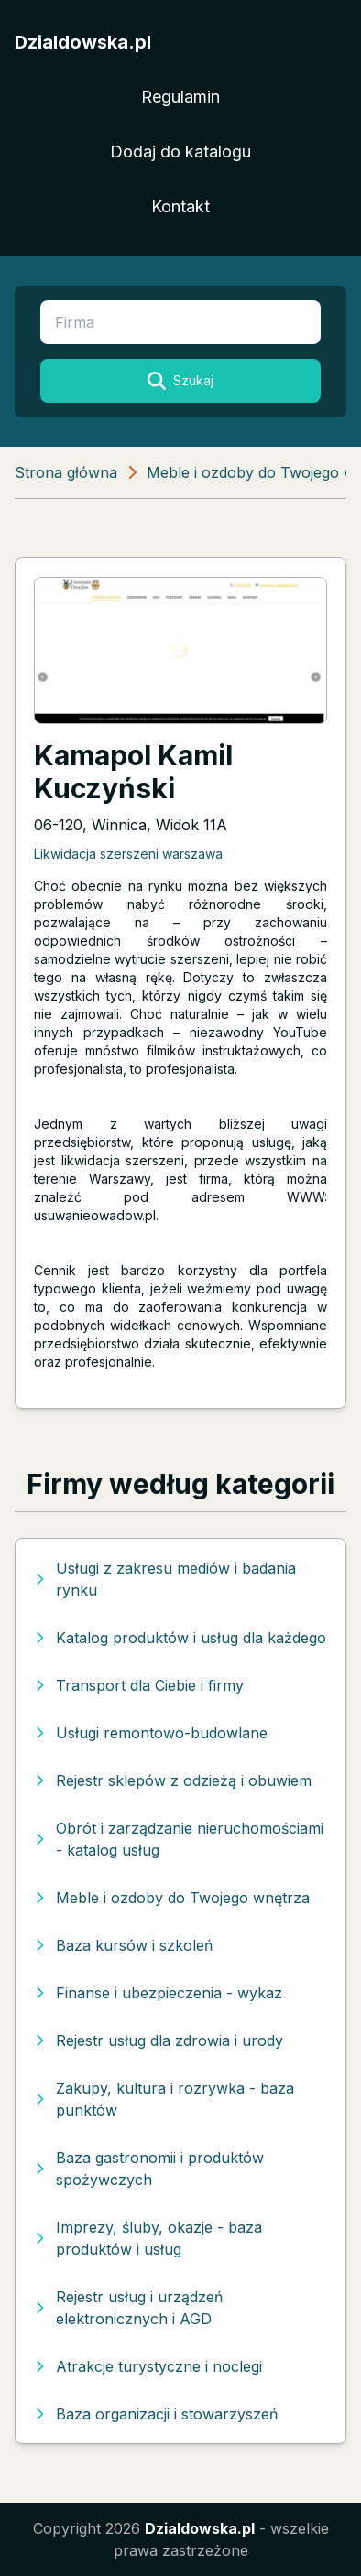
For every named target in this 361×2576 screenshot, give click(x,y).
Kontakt (180, 206)
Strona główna (66, 472)
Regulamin (180, 96)
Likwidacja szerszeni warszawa (128, 853)
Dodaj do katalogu (180, 151)
